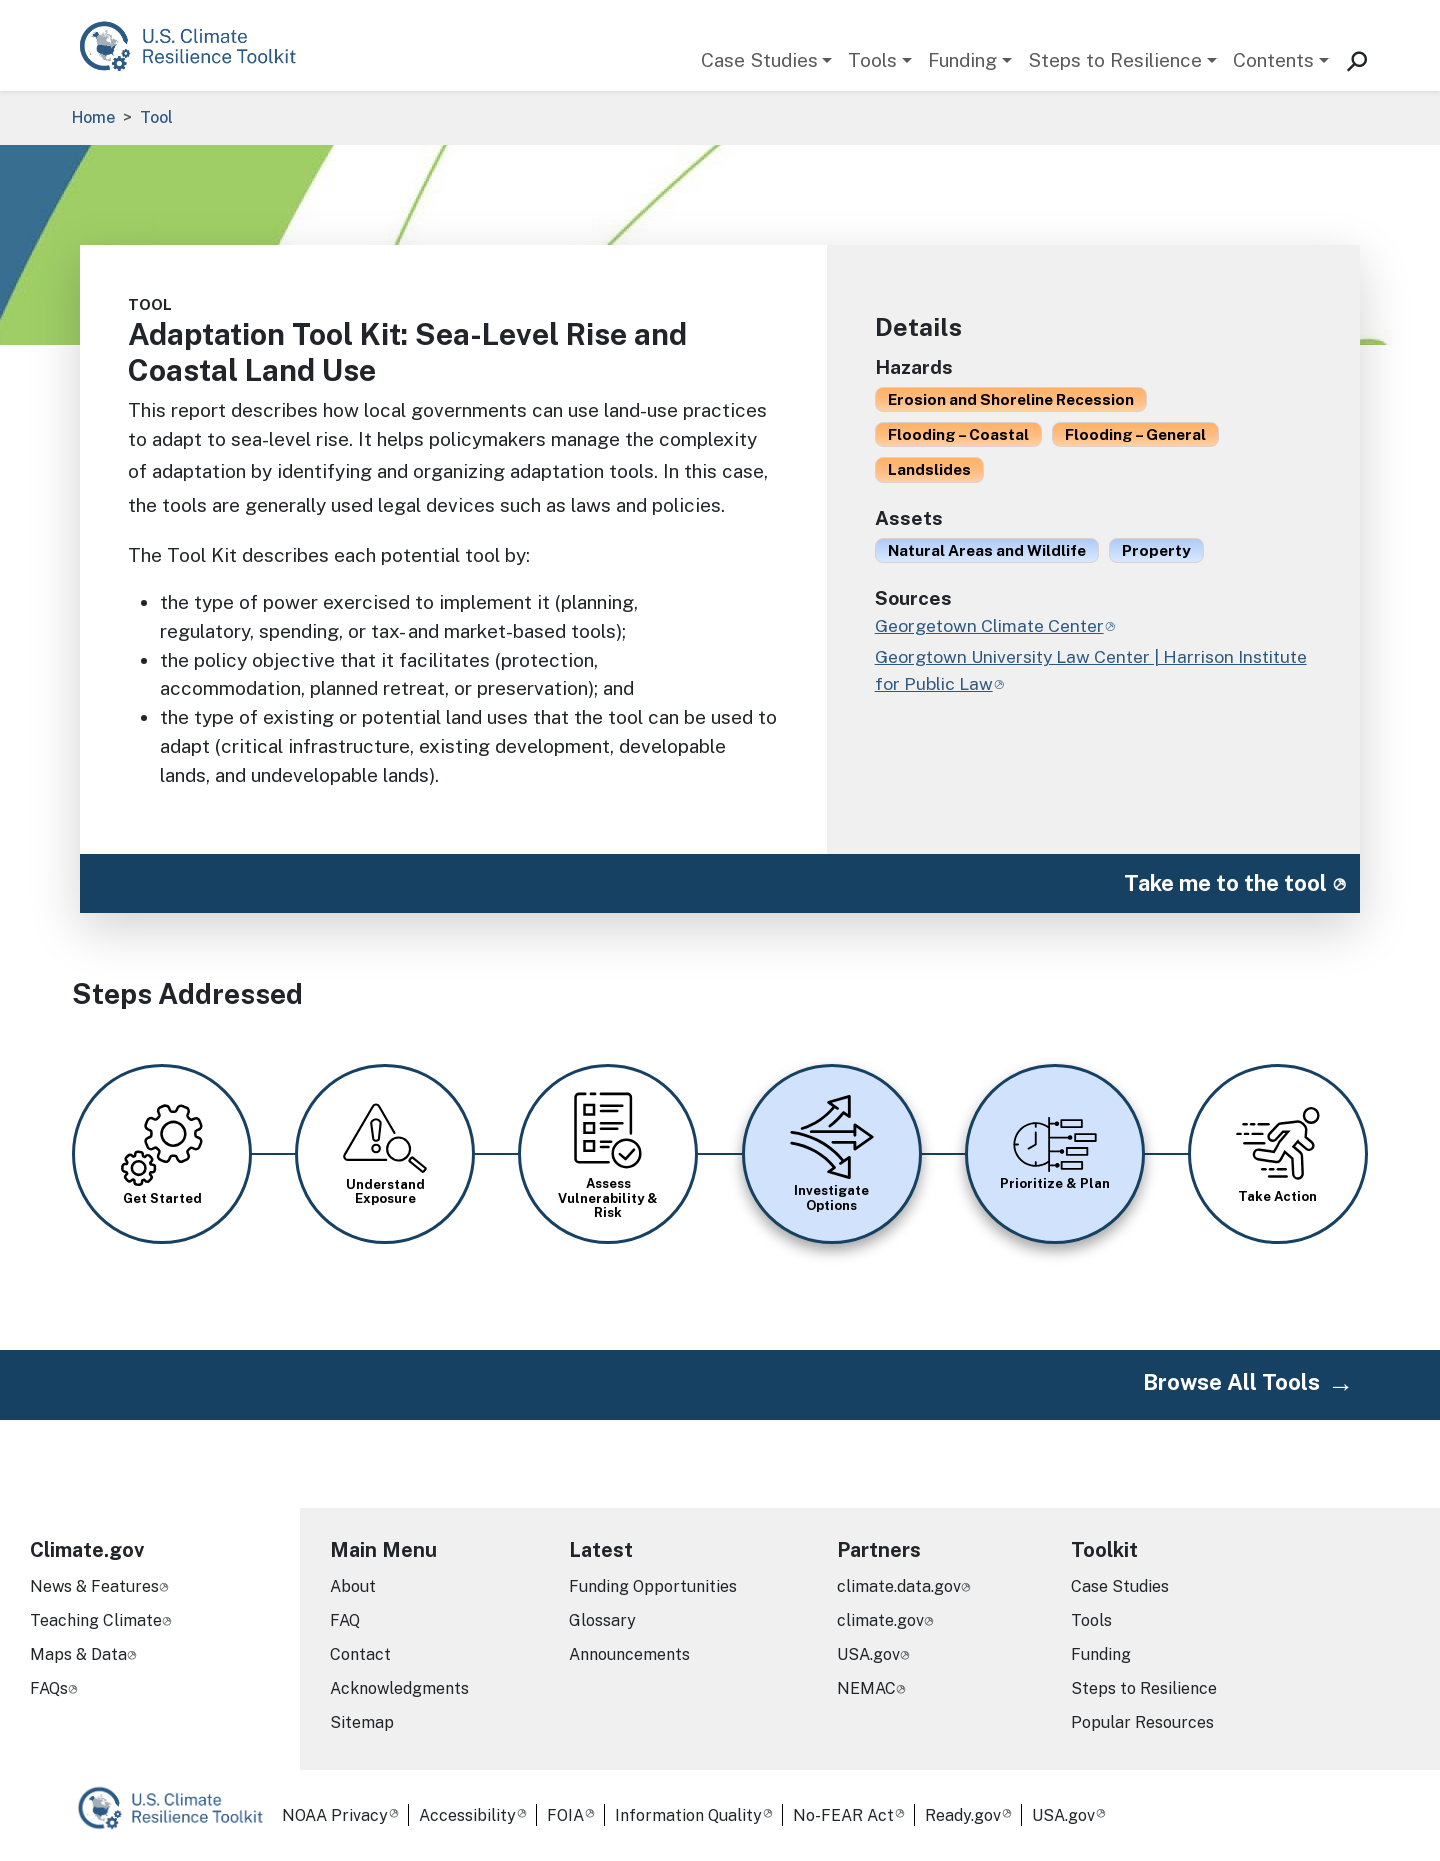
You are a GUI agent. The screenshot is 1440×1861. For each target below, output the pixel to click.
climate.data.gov (899, 1586)
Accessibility (467, 1815)
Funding (962, 60)
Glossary (602, 1620)
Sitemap (362, 1722)
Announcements (629, 1654)
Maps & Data (78, 1654)
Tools (872, 60)
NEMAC (866, 1688)
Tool (156, 117)
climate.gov (880, 1620)
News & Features (94, 1586)
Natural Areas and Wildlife (987, 550)
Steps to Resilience (1115, 60)
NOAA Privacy (335, 1815)
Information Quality (688, 1815)
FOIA (565, 1815)
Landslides (929, 469)
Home (93, 117)
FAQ (345, 1620)
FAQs (49, 1688)
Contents (1273, 60)
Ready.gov (963, 1815)
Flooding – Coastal (958, 434)
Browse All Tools (1231, 1382)
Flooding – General (1135, 434)
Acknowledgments (399, 1688)
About (353, 1586)
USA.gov (868, 1654)
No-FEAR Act (843, 1815)
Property (1156, 550)
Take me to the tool (1225, 883)
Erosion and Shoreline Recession (1011, 399)
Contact (360, 1654)
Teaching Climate (96, 1620)
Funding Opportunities (653, 1586)
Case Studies (759, 60)
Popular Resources (1142, 1722)
